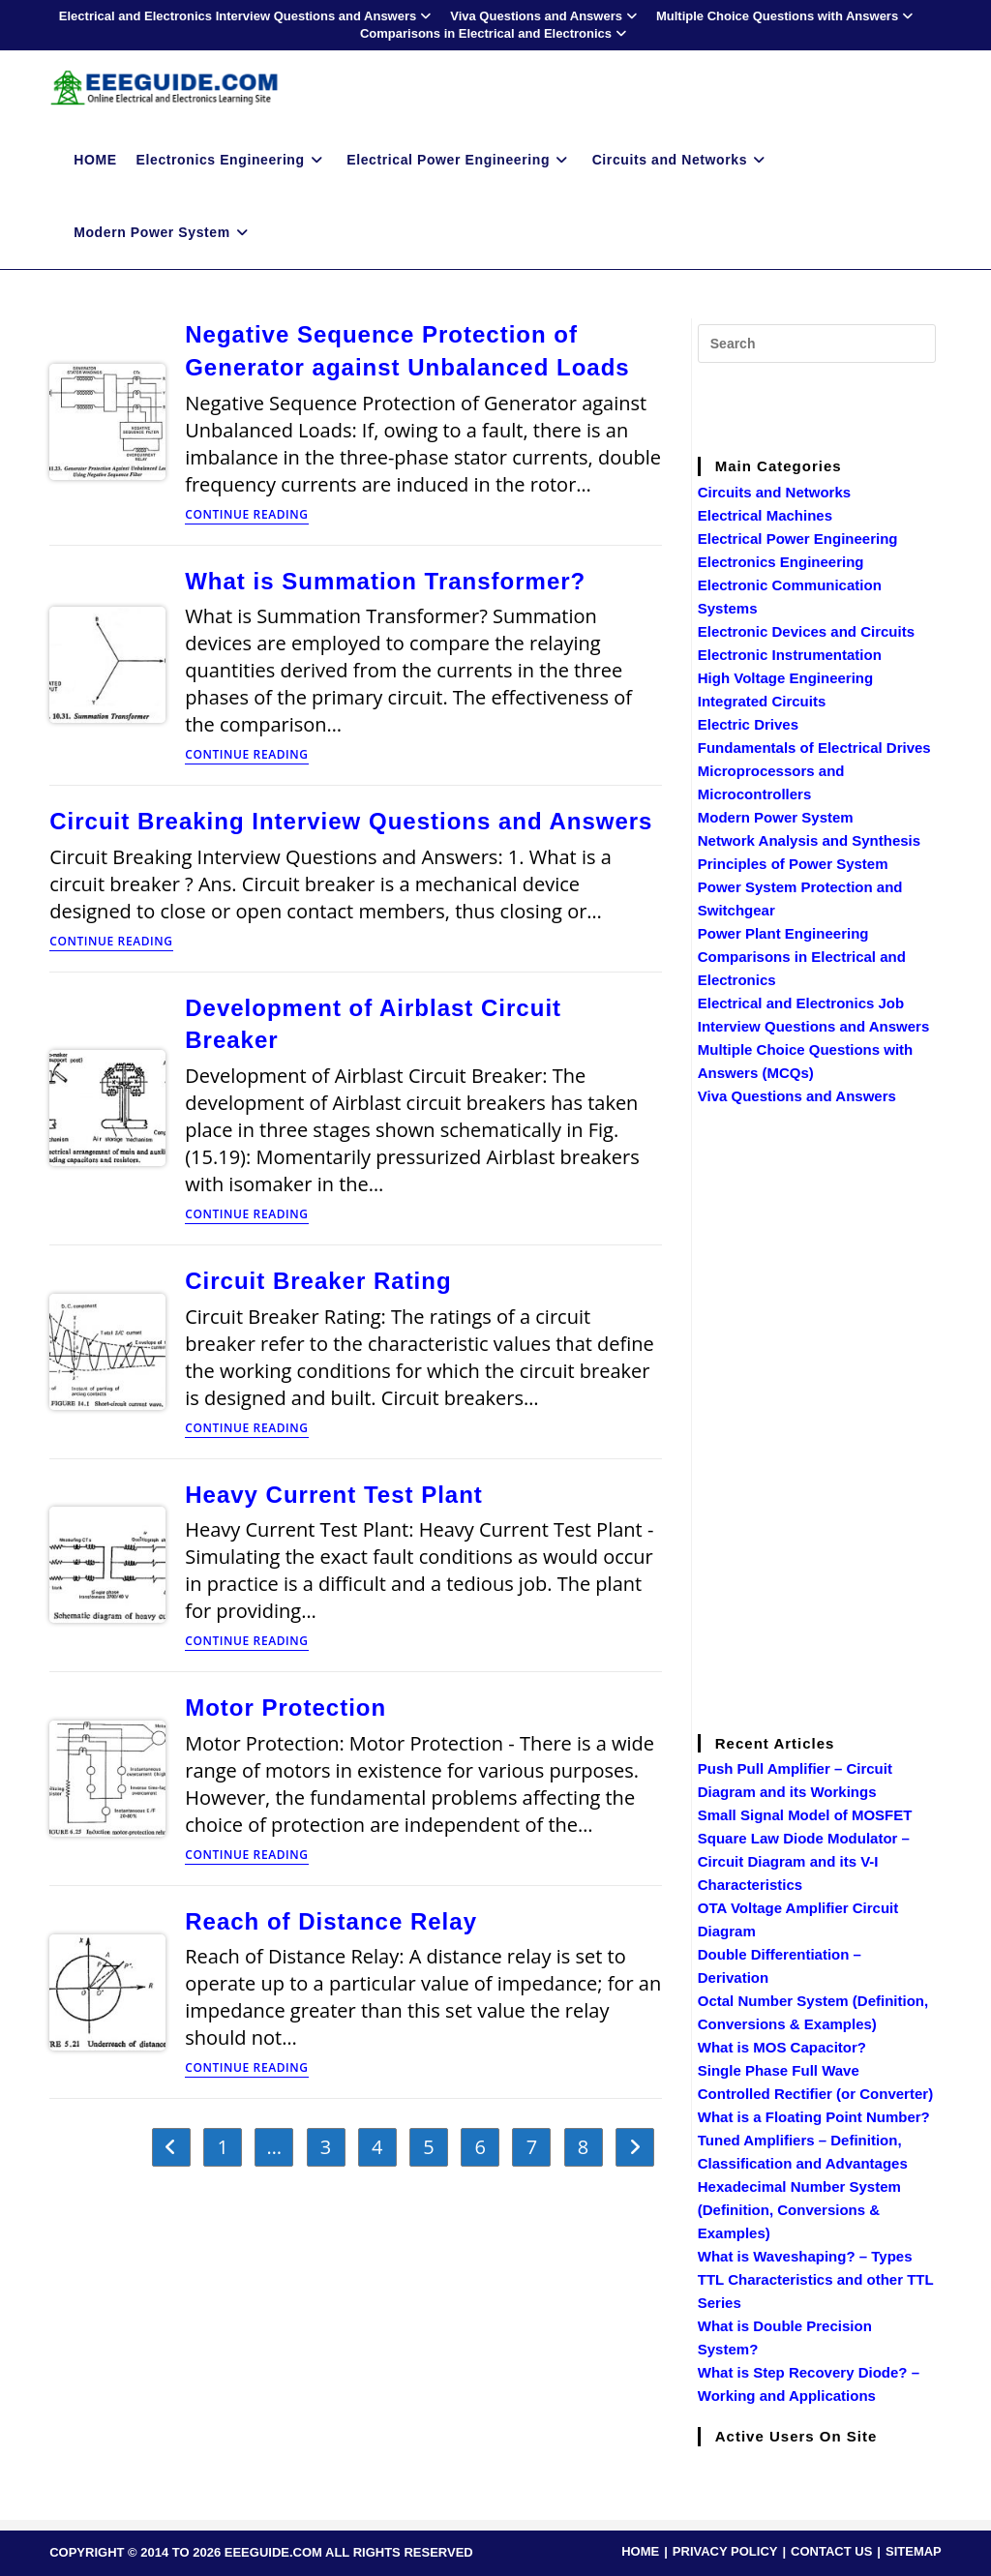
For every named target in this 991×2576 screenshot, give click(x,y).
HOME (640, 2551)
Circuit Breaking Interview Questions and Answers (350, 821)
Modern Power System (776, 817)
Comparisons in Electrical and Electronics (495, 33)
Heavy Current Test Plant (334, 1495)
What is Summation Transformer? (385, 581)
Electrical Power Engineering (798, 538)
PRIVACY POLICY (725, 2551)
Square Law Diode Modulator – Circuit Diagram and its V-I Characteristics (804, 1861)
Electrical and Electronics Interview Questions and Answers (247, 16)
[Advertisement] (843, 406)
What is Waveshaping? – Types (805, 2256)
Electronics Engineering (781, 562)
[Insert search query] (817, 343)
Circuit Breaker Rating (318, 1281)
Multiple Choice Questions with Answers (786, 16)
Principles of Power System (793, 863)
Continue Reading (246, 516)
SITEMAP (914, 2551)
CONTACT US (831, 2551)
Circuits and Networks (774, 492)
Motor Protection (285, 1707)
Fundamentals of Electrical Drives (814, 747)
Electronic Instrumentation (790, 654)
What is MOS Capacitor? (782, 2047)
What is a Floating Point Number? (814, 2117)
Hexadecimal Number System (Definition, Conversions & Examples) (799, 2209)
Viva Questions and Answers (546, 16)
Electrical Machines (765, 515)
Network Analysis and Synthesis (809, 840)
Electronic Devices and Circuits (806, 631)
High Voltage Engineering (785, 678)
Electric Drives (748, 724)
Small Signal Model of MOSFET (805, 1815)
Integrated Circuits (762, 701)
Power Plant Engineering (783, 933)
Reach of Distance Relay (331, 1921)
